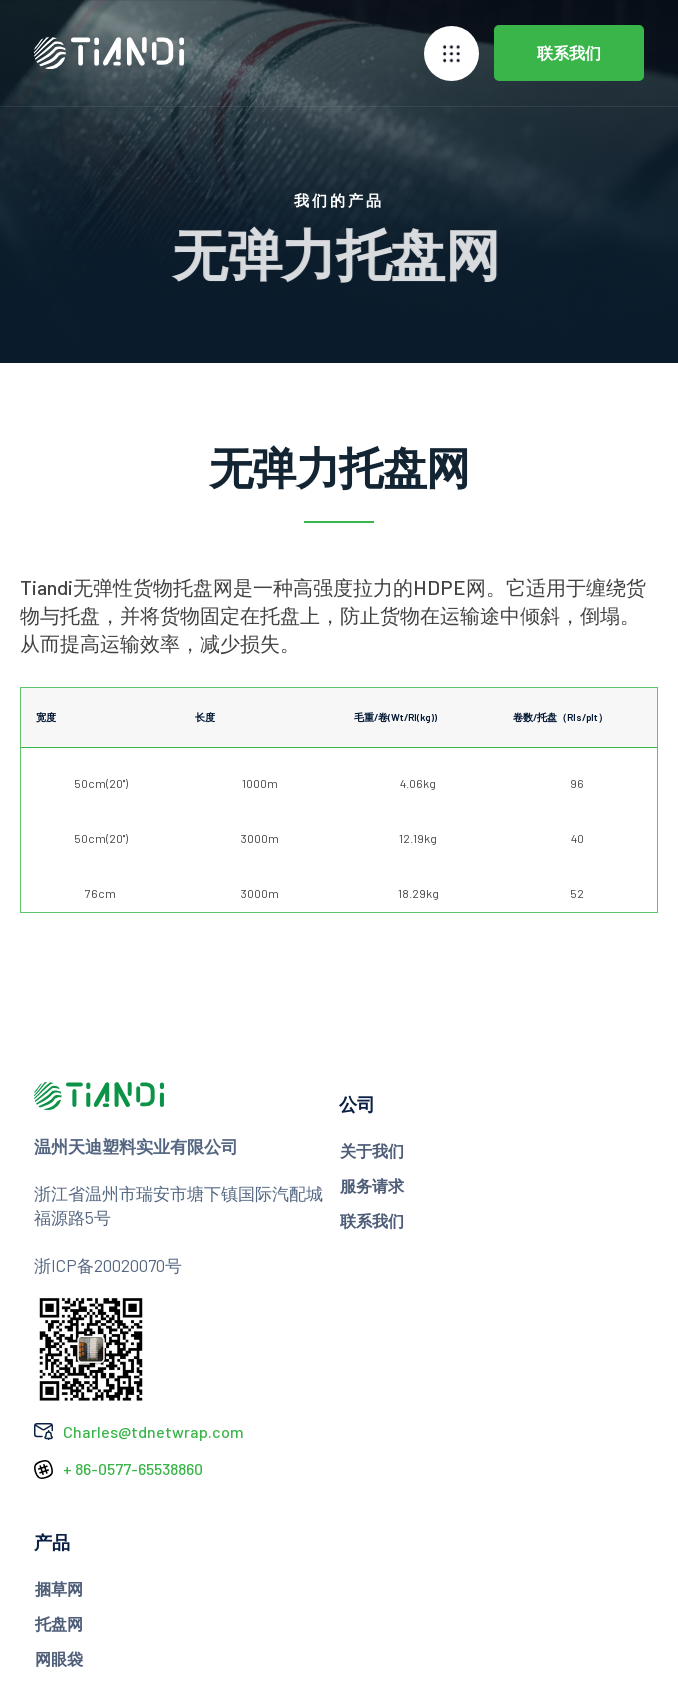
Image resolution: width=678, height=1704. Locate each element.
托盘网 (59, 1623)
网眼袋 (59, 1658)
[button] (451, 46)
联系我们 (569, 46)
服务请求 (372, 1185)
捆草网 (59, 1588)
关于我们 (372, 1150)
